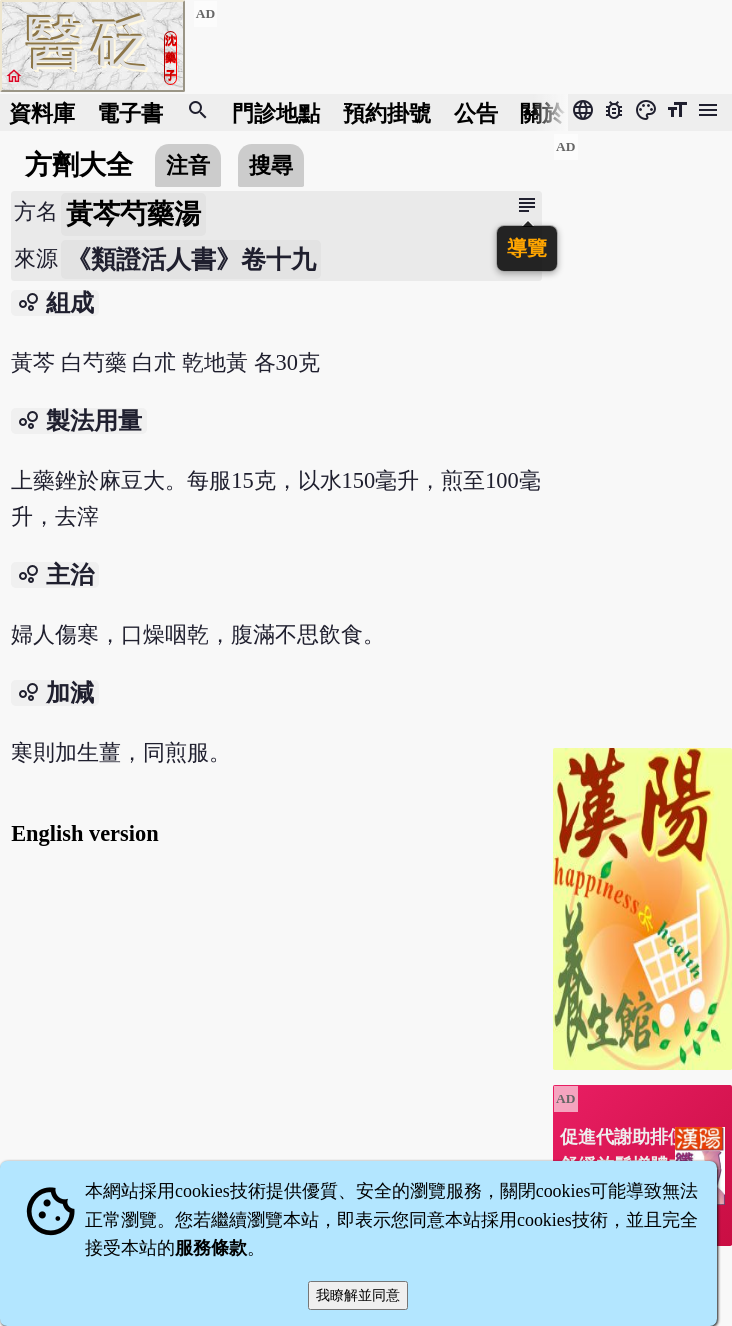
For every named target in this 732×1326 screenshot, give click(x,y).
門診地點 (276, 112)
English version (84, 833)
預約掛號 (387, 112)
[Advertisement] (642, 433)
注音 (188, 165)
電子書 (130, 112)
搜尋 (271, 165)
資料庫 (42, 112)
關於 (542, 112)
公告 (476, 112)
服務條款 (211, 1248)
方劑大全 (79, 165)
